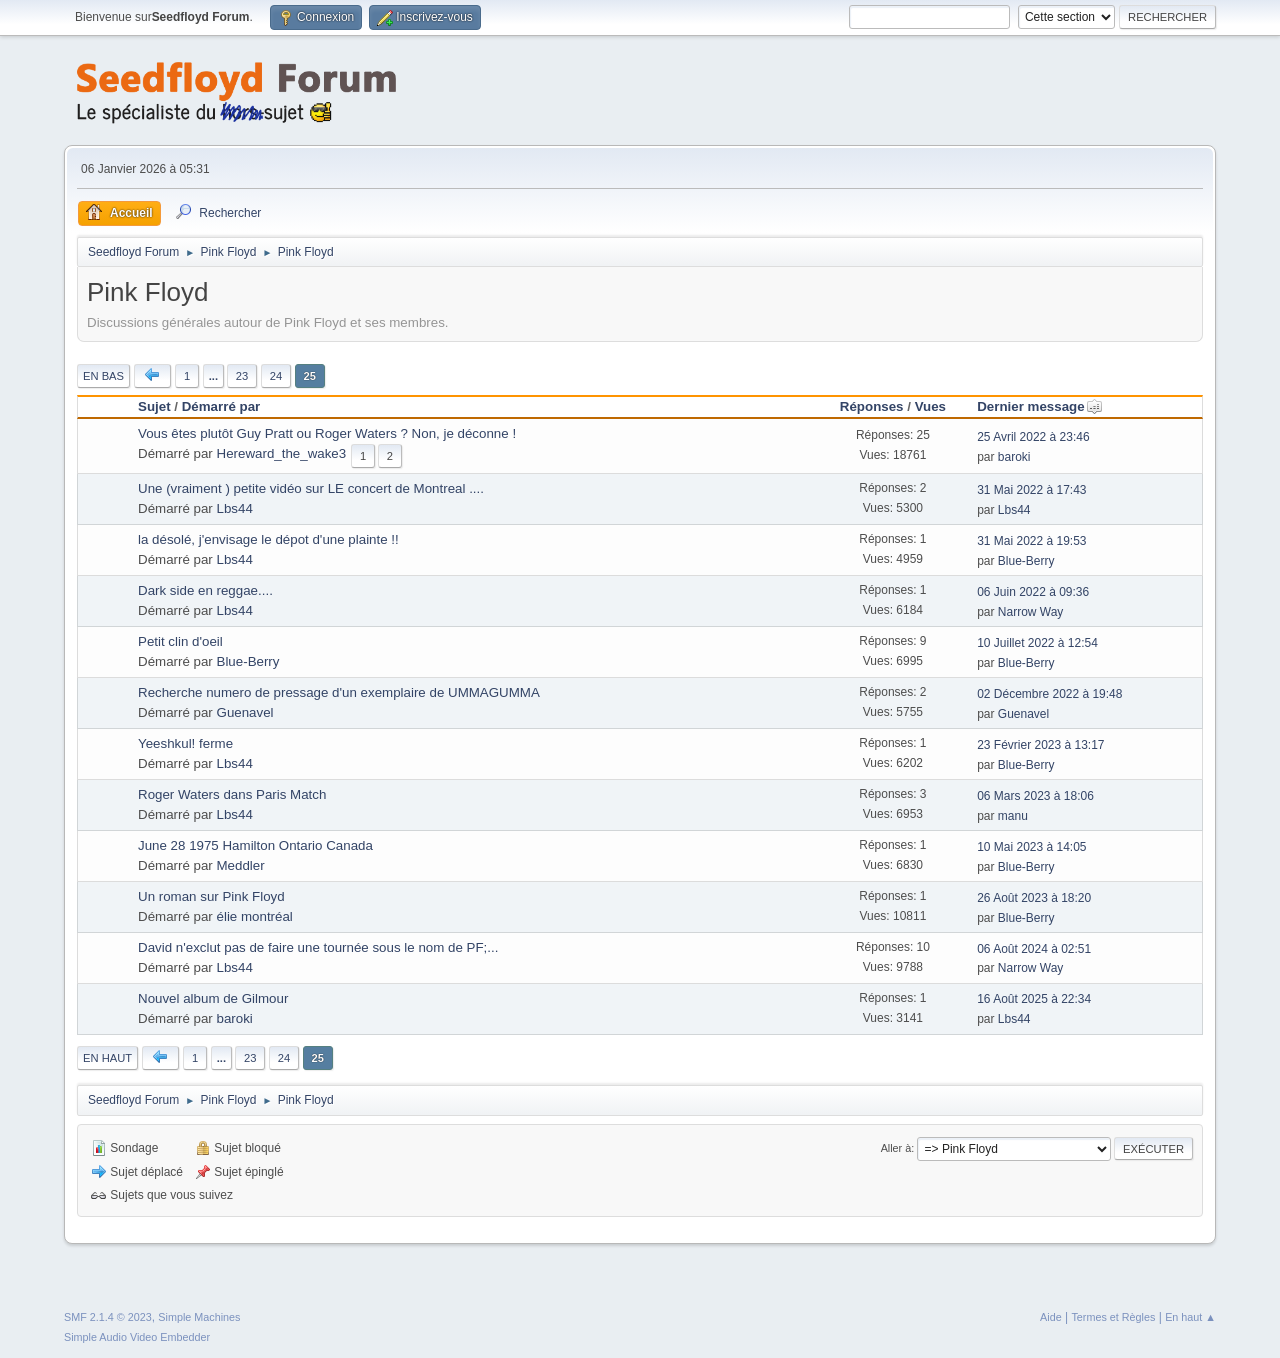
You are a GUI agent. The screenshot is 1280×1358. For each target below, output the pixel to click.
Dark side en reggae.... (205, 590)
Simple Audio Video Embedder (137, 1337)
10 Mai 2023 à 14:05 (1031, 847)
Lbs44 (235, 508)
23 (242, 376)
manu (1013, 816)
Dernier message (1039, 406)
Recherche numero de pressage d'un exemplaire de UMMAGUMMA (339, 692)
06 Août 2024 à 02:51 (1034, 949)
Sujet (154, 406)
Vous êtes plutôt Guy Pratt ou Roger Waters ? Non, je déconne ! (327, 433)
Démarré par (221, 406)
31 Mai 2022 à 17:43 (1031, 490)
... (213, 376)
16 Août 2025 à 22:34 (1034, 999)
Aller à (896, 1148)
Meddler (241, 865)
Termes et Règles (1113, 1317)
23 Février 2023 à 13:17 (1040, 745)
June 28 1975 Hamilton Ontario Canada (255, 845)
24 (276, 376)
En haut (107, 1058)
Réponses (872, 406)
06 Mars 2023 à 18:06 (1035, 796)
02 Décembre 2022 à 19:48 (1049, 694)
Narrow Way (1030, 612)
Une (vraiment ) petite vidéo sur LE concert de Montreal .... (311, 488)
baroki (1014, 457)
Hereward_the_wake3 (282, 453)
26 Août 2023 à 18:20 (1034, 898)
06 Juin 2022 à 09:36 (1033, 592)
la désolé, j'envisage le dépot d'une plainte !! (268, 539)
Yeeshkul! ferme (185, 743)
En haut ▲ (1190, 1317)
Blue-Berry (1026, 561)
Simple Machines (199, 1317)
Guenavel (245, 712)
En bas (103, 376)
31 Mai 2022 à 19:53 (1031, 541)
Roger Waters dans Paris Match (232, 794)
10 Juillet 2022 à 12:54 (1037, 643)
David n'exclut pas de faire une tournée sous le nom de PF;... (318, 947)
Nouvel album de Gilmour (213, 998)
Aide (1051, 1317)
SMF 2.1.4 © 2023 (108, 1317)
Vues (930, 406)
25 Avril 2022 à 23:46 (1033, 437)
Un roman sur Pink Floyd (211, 896)
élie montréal (255, 916)
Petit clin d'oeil (180, 641)
